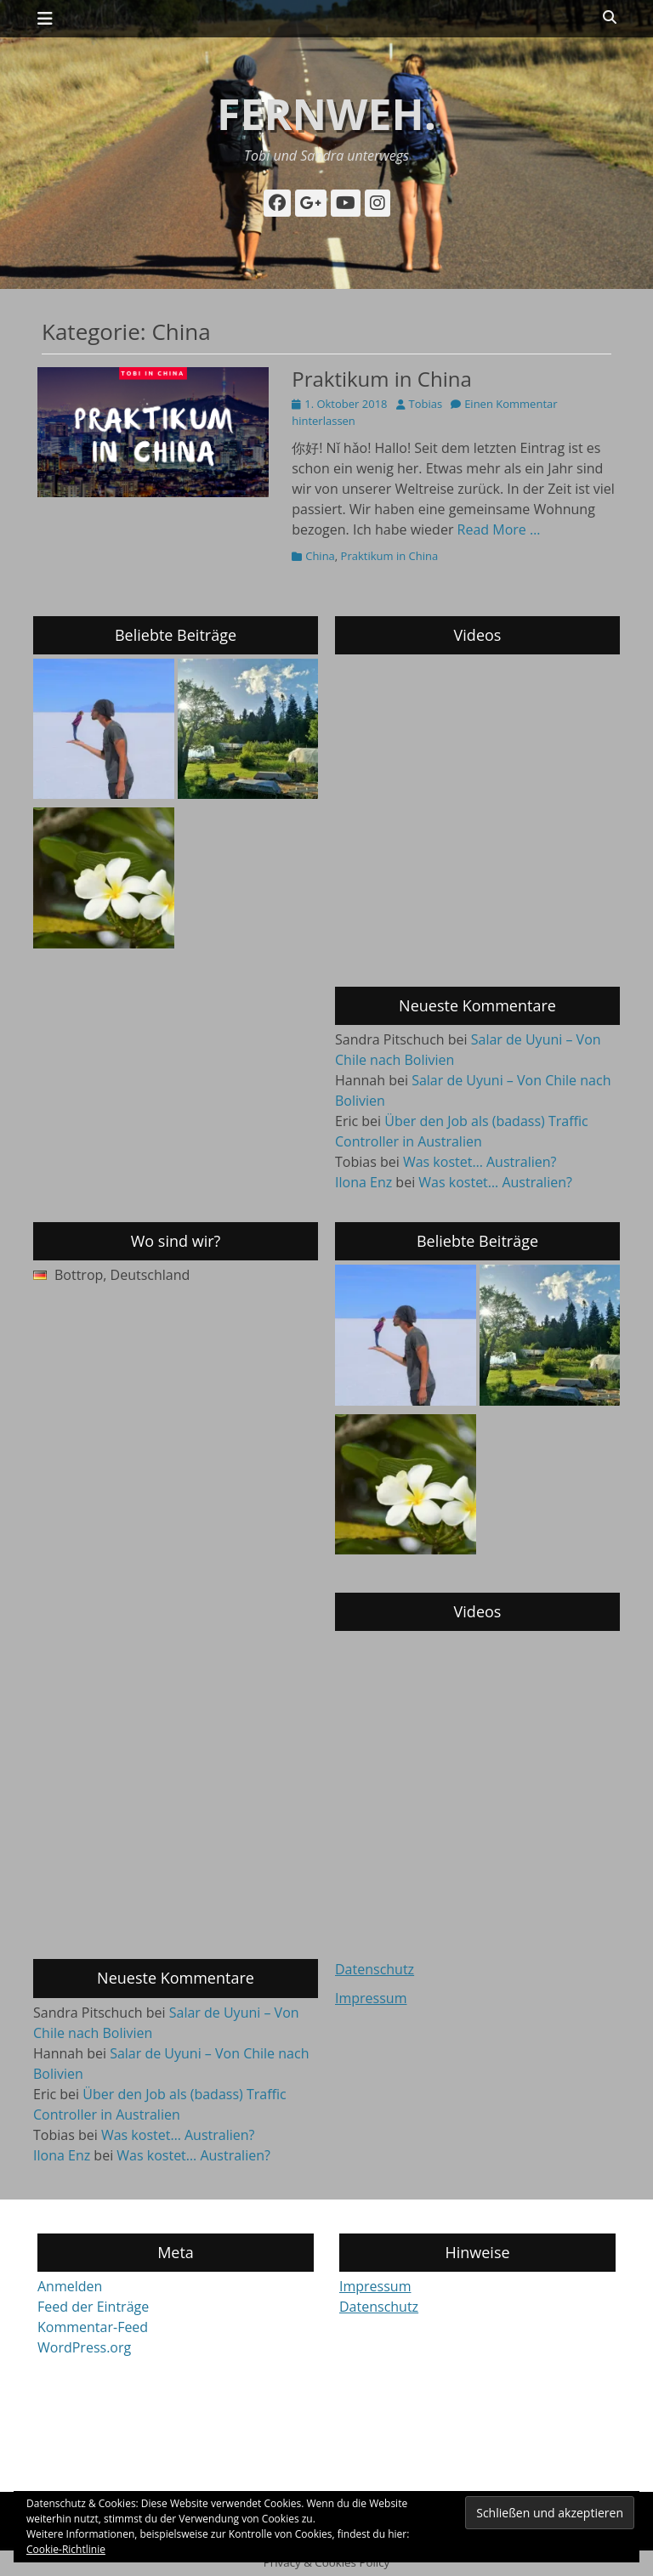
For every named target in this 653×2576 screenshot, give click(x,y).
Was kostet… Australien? (480, 1161)
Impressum (370, 1998)
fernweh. (326, 114)
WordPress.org (84, 2347)
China (320, 555)
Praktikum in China (382, 379)
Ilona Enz (363, 1182)
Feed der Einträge (93, 2306)
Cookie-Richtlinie (65, 2549)
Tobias (426, 403)
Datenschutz (374, 1969)
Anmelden (69, 2286)
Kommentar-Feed (92, 2327)
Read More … (499, 529)
